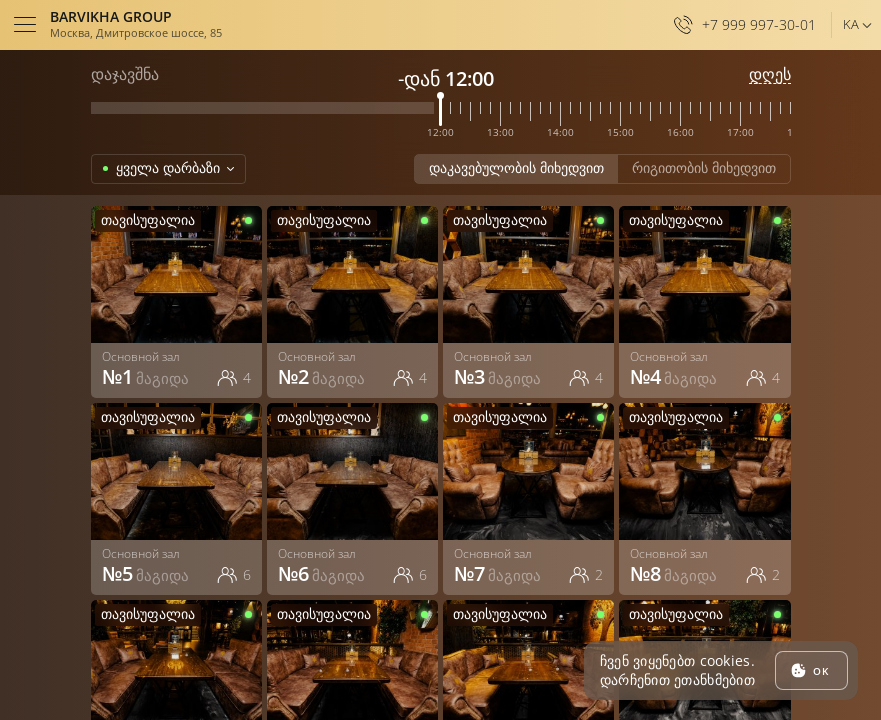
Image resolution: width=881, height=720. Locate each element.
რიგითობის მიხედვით (704, 167)
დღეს (770, 74)
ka (851, 24)
